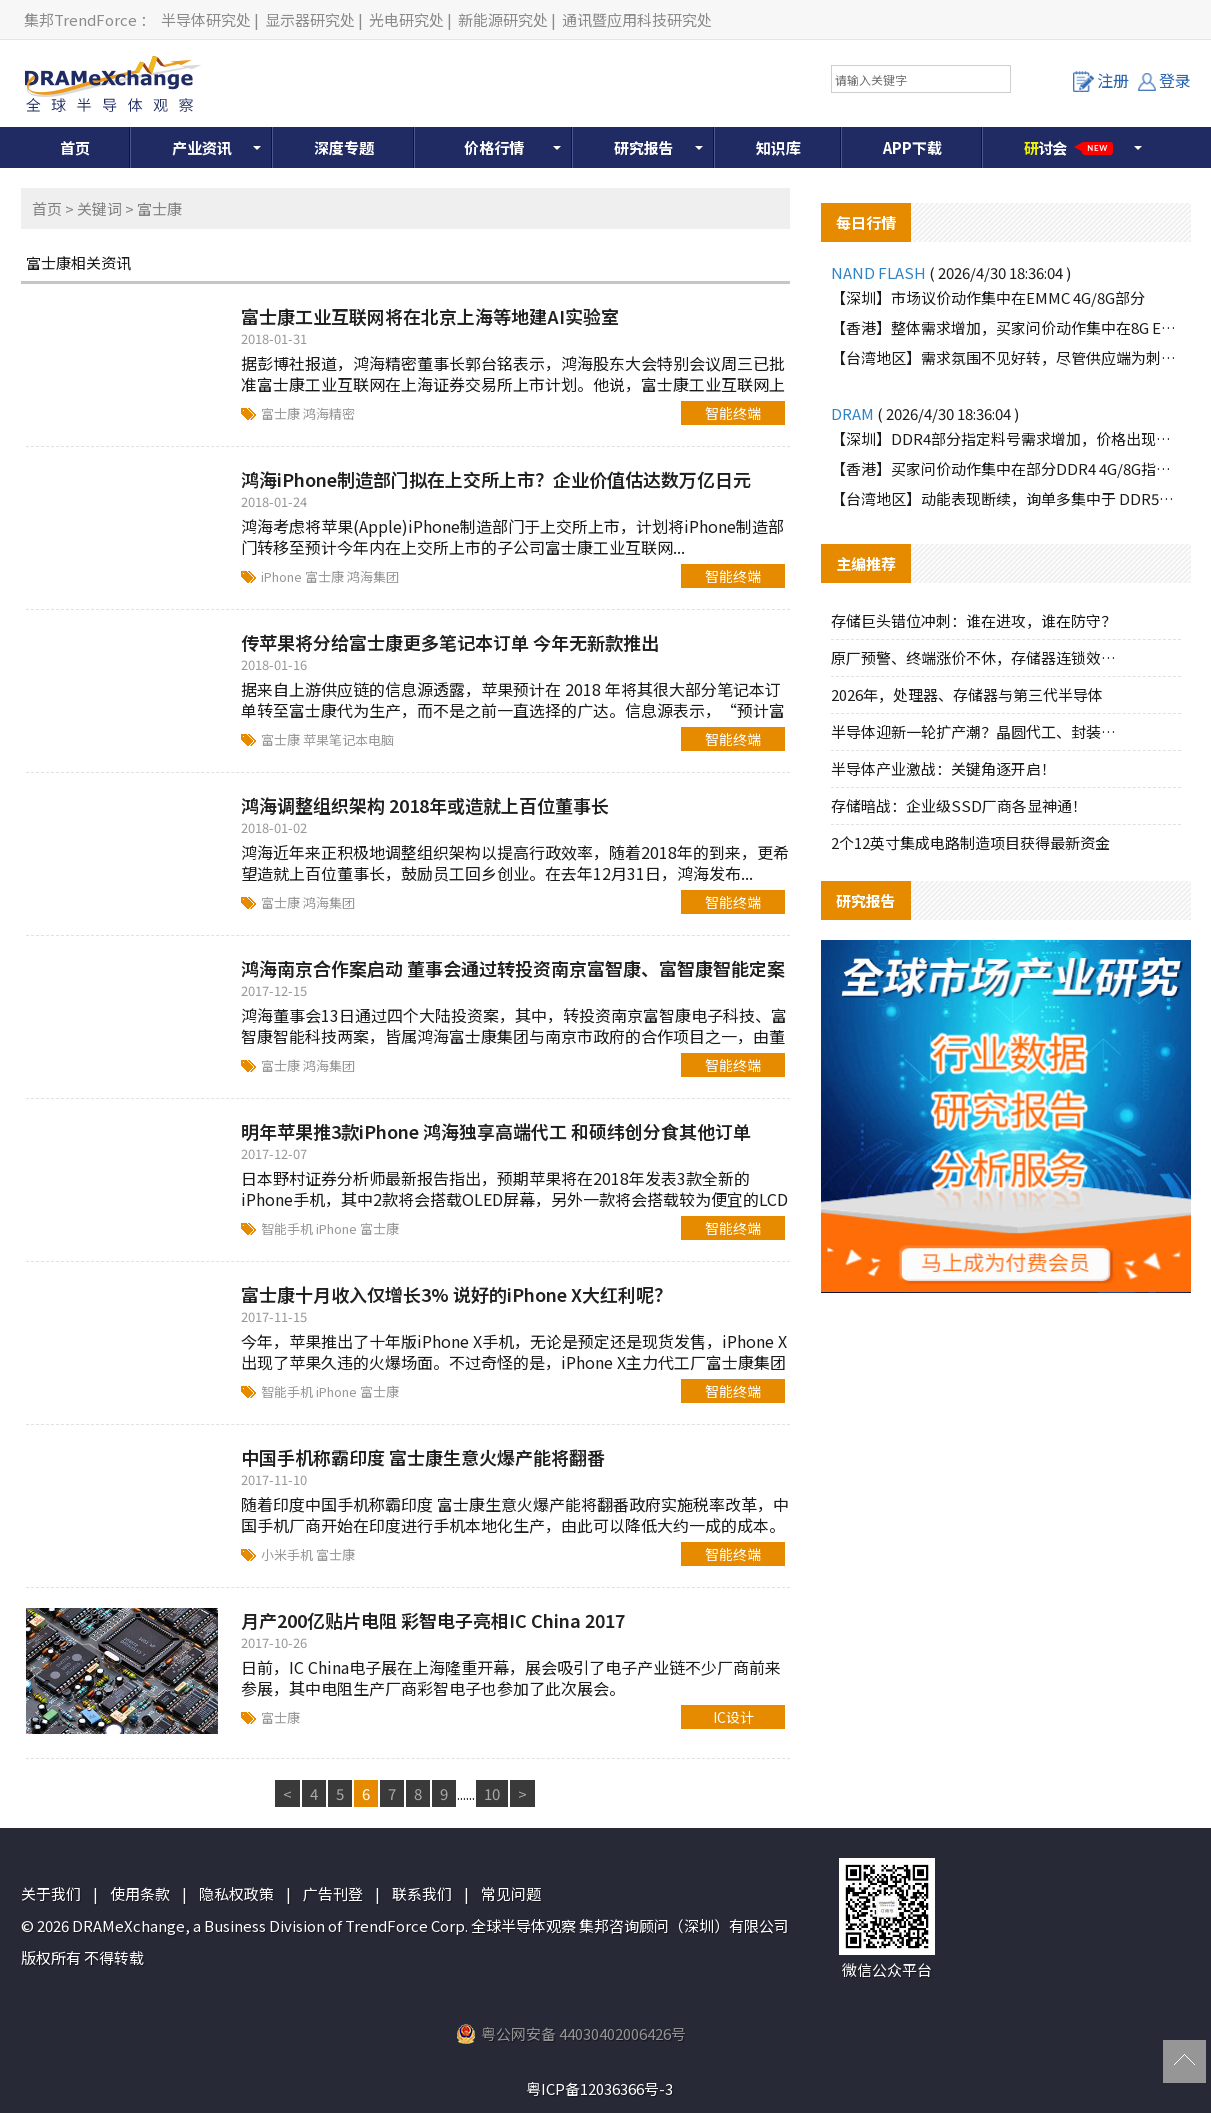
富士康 (282, 413)
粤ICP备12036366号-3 (599, 2088)
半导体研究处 (206, 19)
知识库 (778, 147)
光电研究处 (406, 19)
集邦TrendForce (80, 19)
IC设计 (733, 1717)
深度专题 (344, 147)
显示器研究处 (310, 19)
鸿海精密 (329, 413)
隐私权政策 (236, 1893)
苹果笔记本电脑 (348, 739)
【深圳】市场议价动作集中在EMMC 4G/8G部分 (988, 297)
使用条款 (140, 1893)
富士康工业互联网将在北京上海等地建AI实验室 (430, 316)
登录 (1164, 80)
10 (492, 1793)
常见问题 (511, 1893)
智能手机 (288, 1228)
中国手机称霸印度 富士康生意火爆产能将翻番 (423, 1457)
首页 (75, 147)
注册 (1101, 80)
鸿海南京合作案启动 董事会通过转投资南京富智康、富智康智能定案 (513, 968)
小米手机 (288, 1554)
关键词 (99, 208)
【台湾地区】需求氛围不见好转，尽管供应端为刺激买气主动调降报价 (1006, 357)
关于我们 (51, 1893)
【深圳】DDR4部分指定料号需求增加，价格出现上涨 (1006, 438)
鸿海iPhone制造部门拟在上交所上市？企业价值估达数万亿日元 (496, 479)
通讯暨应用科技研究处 (637, 19)
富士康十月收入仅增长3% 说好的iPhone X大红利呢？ (456, 1294)
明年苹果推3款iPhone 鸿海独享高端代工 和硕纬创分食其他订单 (496, 1131)
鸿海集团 (373, 576)
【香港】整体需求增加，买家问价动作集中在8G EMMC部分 (1006, 327)
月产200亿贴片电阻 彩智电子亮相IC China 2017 (433, 1620)
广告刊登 (333, 1893)
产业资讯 (202, 147)
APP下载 (912, 147)
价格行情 (494, 147)
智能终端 (733, 413)
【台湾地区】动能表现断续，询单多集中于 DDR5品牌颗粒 (1006, 498)
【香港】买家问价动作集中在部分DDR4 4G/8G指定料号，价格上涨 (1006, 468)
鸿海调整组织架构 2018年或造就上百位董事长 (425, 805)
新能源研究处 (503, 19)
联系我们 (422, 1893)
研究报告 (644, 147)
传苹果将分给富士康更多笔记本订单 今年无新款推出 (450, 642)
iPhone (283, 576)
